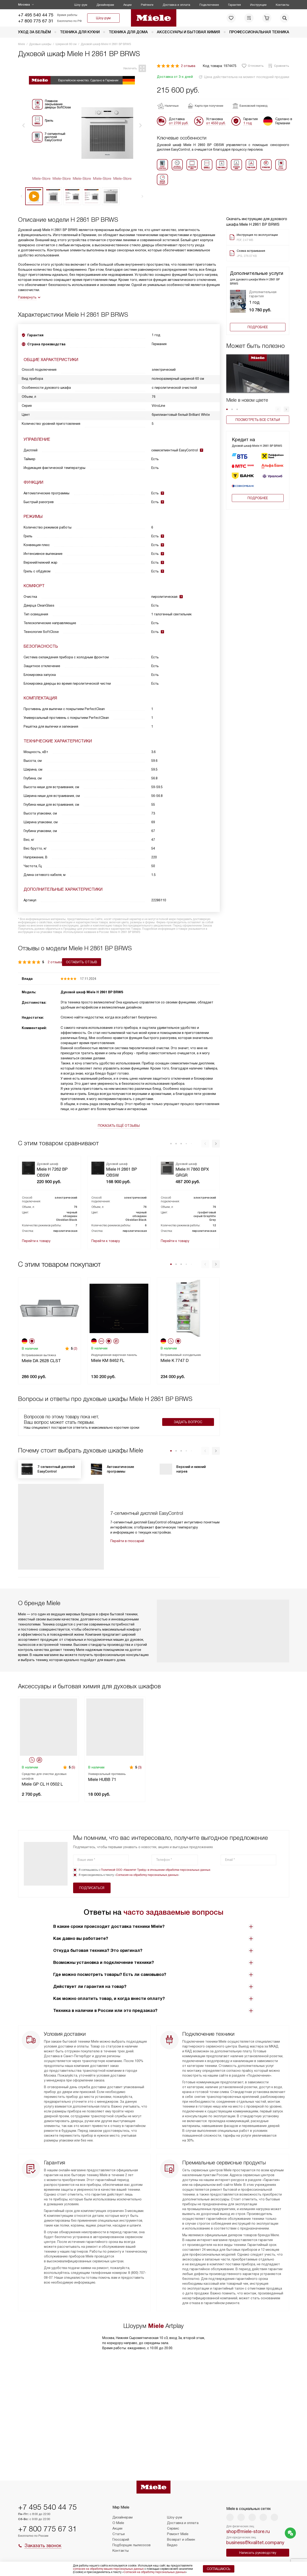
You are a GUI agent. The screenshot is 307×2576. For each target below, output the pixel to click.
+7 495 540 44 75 (35, 14)
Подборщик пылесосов (131, 2545)
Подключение (209, 4)
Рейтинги (147, 4)
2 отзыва (188, 66)
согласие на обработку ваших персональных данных (108, 2568)
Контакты (282, 4)
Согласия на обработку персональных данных (147, 1872)
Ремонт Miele (177, 2534)
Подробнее (258, 327)
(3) (140, 1765)
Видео (172, 2545)
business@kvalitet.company (255, 2542)
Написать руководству (257, 2553)
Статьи (118, 2534)
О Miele (118, 2523)
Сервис (173, 2528)
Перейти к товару (36, 1239)
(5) (73, 1765)
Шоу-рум (80, 4)
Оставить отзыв (37, 960)
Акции (127, 4)
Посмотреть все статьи (258, 420)
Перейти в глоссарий (127, 1539)
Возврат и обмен (181, 2539)
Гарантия (234, 4)
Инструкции (258, 4)
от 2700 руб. (179, 123)
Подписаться (257, 1858)
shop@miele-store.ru (248, 2531)
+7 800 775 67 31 (35, 20)
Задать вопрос (188, 1420)
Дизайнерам (105, 4)
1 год (247, 123)
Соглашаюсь (218, 2569)
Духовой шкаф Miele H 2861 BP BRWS (92, 990)
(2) (75, 1346)
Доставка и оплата (176, 4)
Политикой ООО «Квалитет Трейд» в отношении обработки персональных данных (155, 1867)
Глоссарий (120, 2539)
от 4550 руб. (216, 123)
